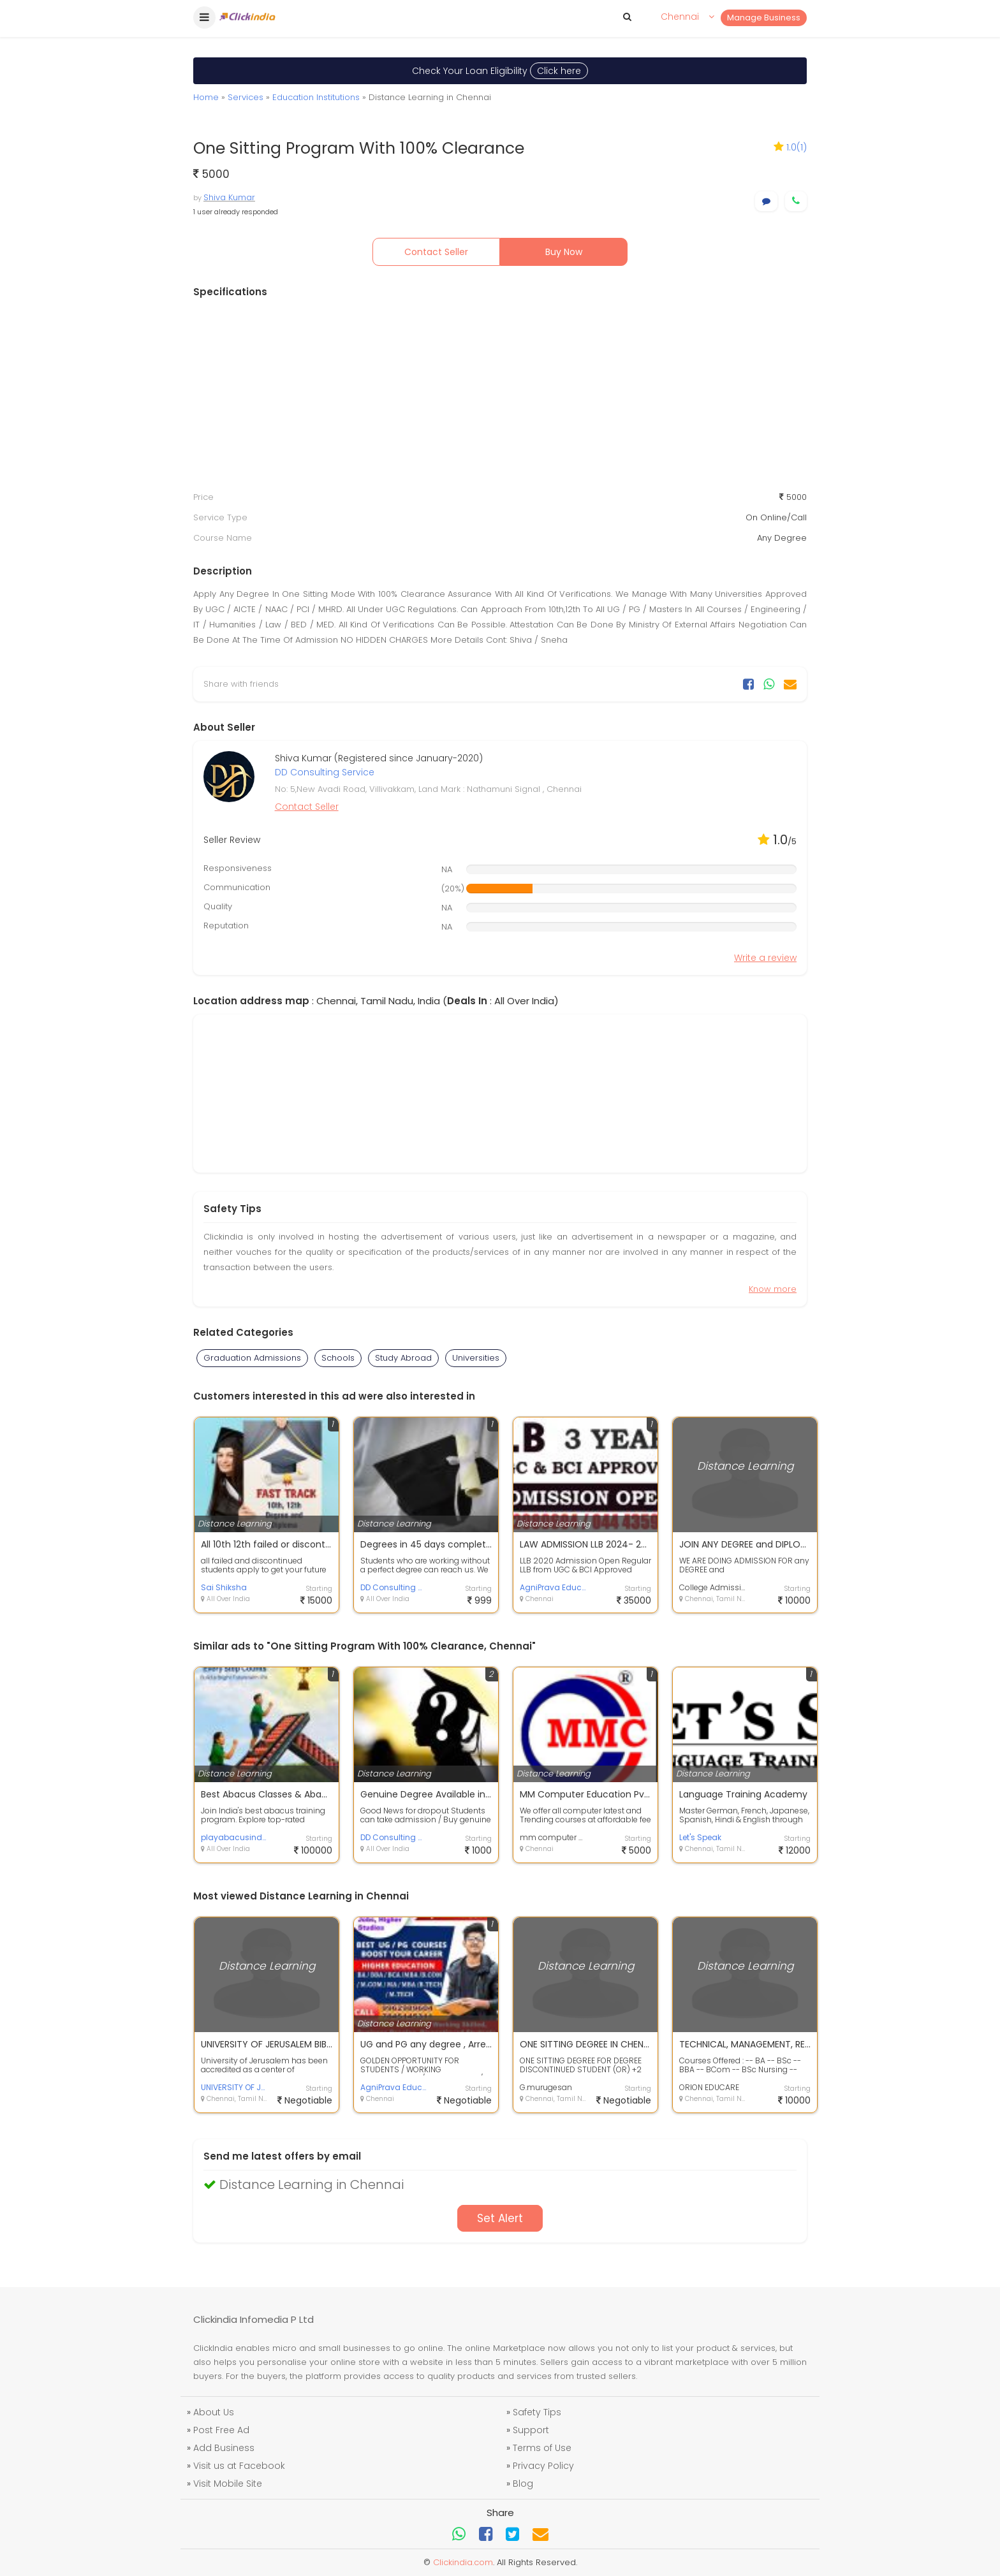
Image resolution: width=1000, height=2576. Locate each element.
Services (245, 97)
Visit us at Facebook (239, 2465)
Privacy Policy (543, 2465)
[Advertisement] (500, 394)
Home (206, 97)
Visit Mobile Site (227, 2483)
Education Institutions (316, 97)
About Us (213, 2412)
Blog (523, 2483)
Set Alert (500, 2218)
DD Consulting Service (324, 772)
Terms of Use (542, 2447)
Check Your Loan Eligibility (500, 70)
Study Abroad (403, 1358)
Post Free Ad (221, 2430)
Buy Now (563, 251)
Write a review (765, 957)
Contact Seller (436, 251)
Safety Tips (537, 2412)
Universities (475, 1358)
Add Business (223, 2447)
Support (531, 2430)
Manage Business (763, 17)
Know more (773, 1289)
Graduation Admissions (252, 1358)
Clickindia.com (463, 2562)
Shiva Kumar (229, 197)
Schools (338, 1358)
